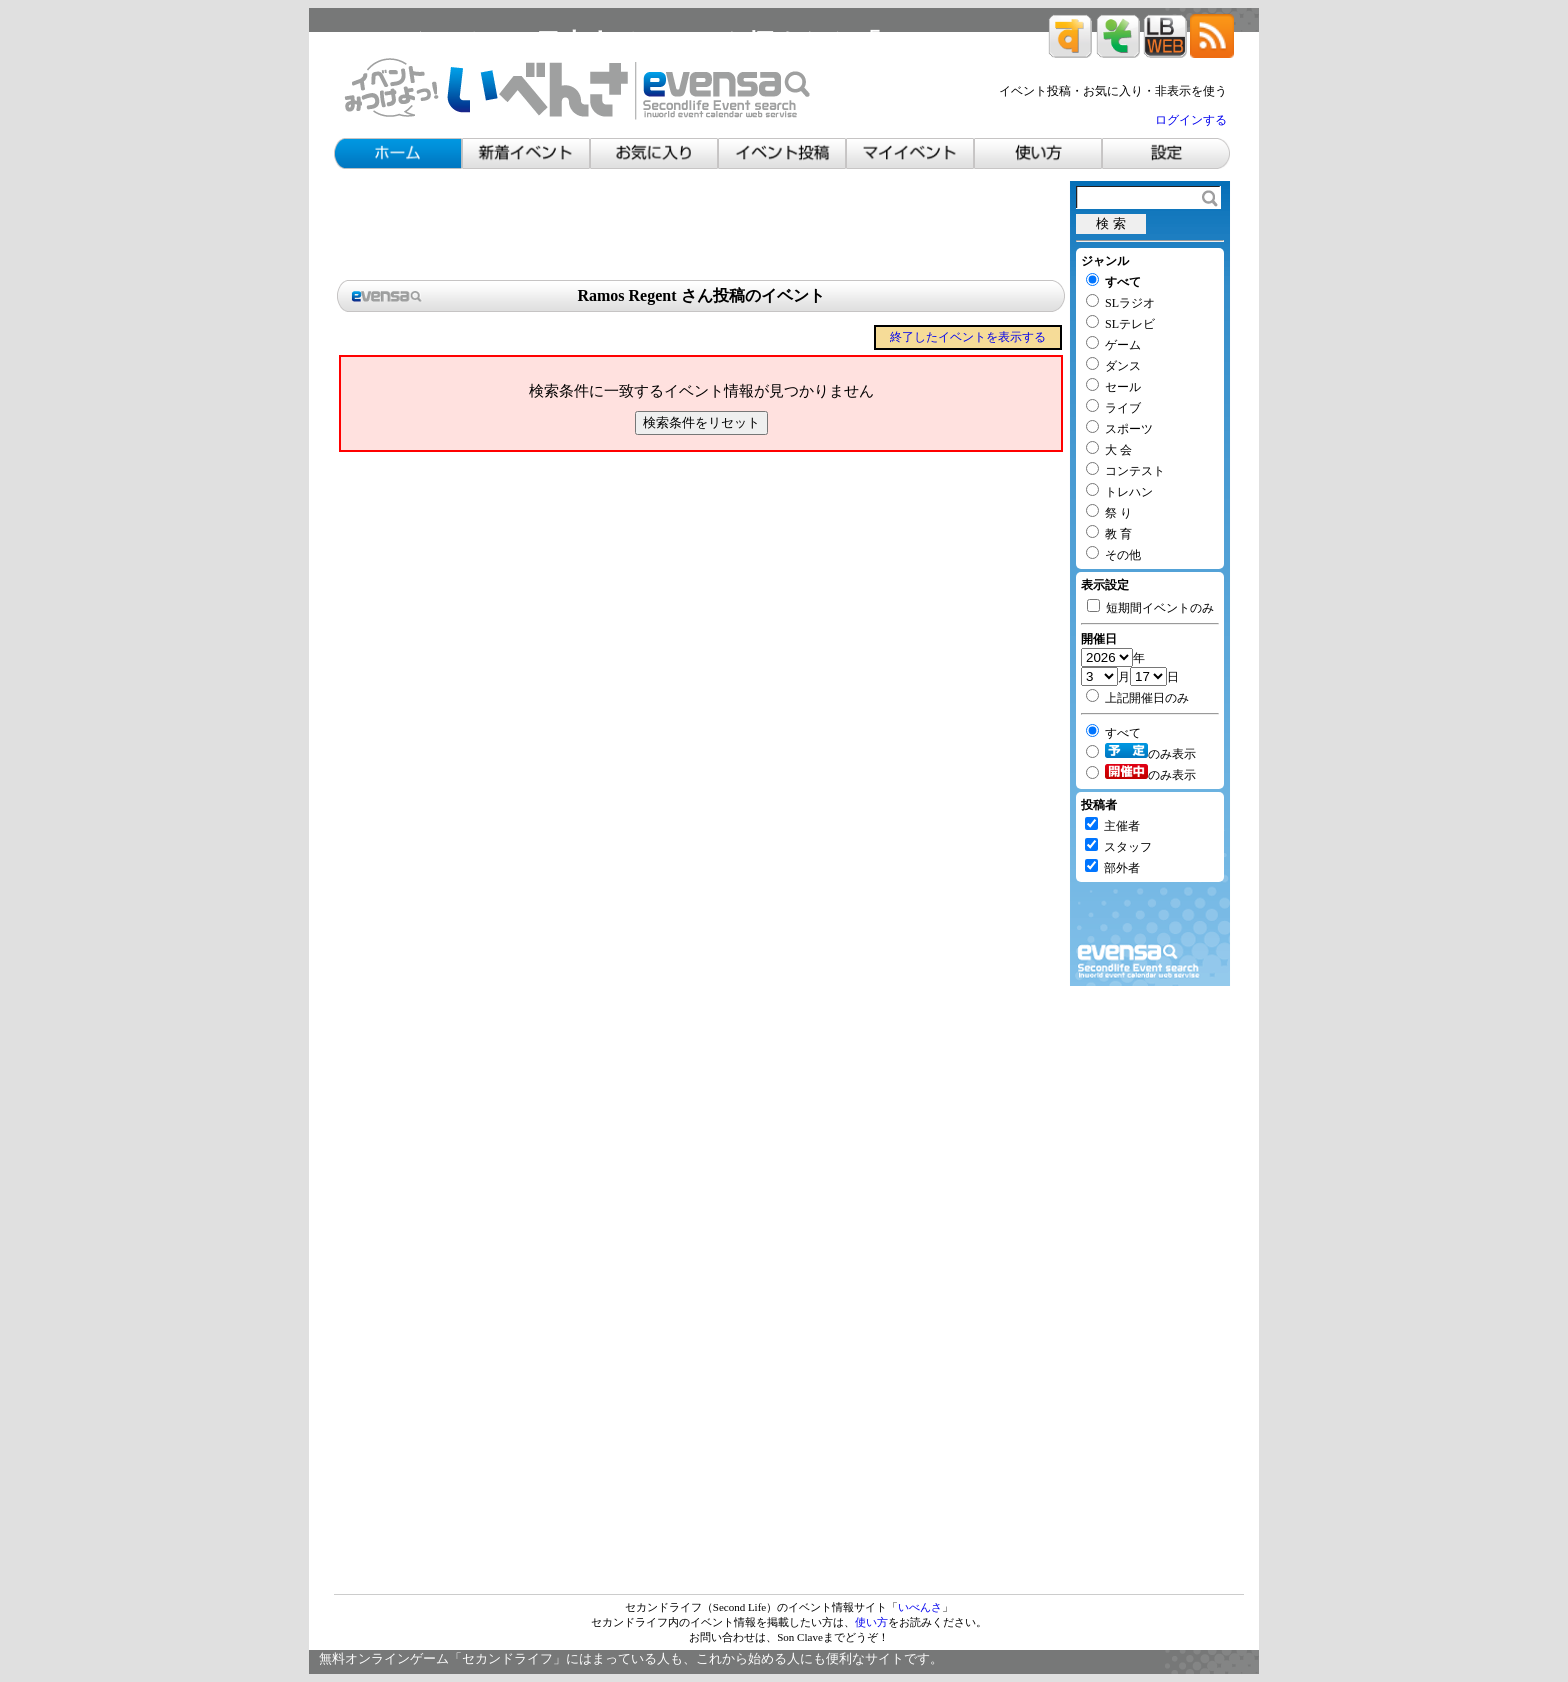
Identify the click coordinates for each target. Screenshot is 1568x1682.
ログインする (1191, 120)
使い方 (871, 1622)
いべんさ (920, 1607)
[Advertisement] (701, 226)
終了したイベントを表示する (968, 337)
